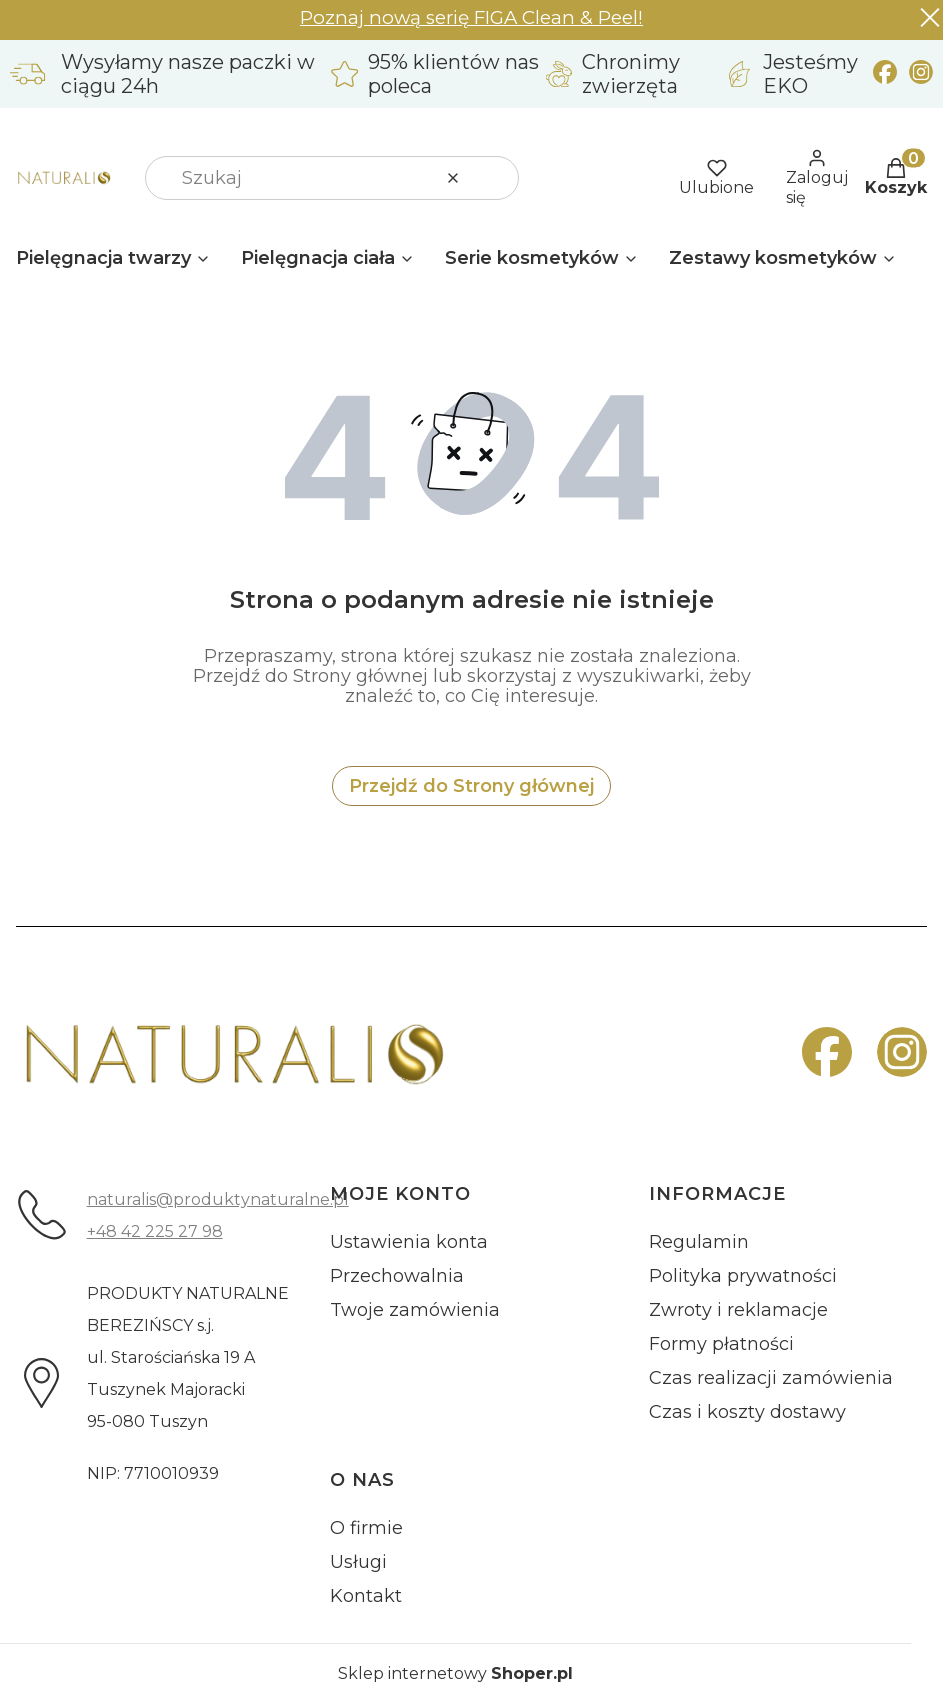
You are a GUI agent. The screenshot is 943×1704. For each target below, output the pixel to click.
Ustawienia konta (409, 1242)
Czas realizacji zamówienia (771, 1378)
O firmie (366, 1528)
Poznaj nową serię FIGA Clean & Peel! (471, 17)
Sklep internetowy (455, 1673)
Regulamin (699, 1242)
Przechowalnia (397, 1276)
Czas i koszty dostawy (747, 1412)
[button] (496, 178)
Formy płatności (721, 1344)
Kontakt (366, 1596)
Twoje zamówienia (415, 1310)
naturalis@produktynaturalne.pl (218, 1199)
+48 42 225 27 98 (155, 1231)
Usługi (358, 1562)
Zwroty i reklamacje (738, 1310)
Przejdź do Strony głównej (471, 786)
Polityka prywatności (743, 1276)
